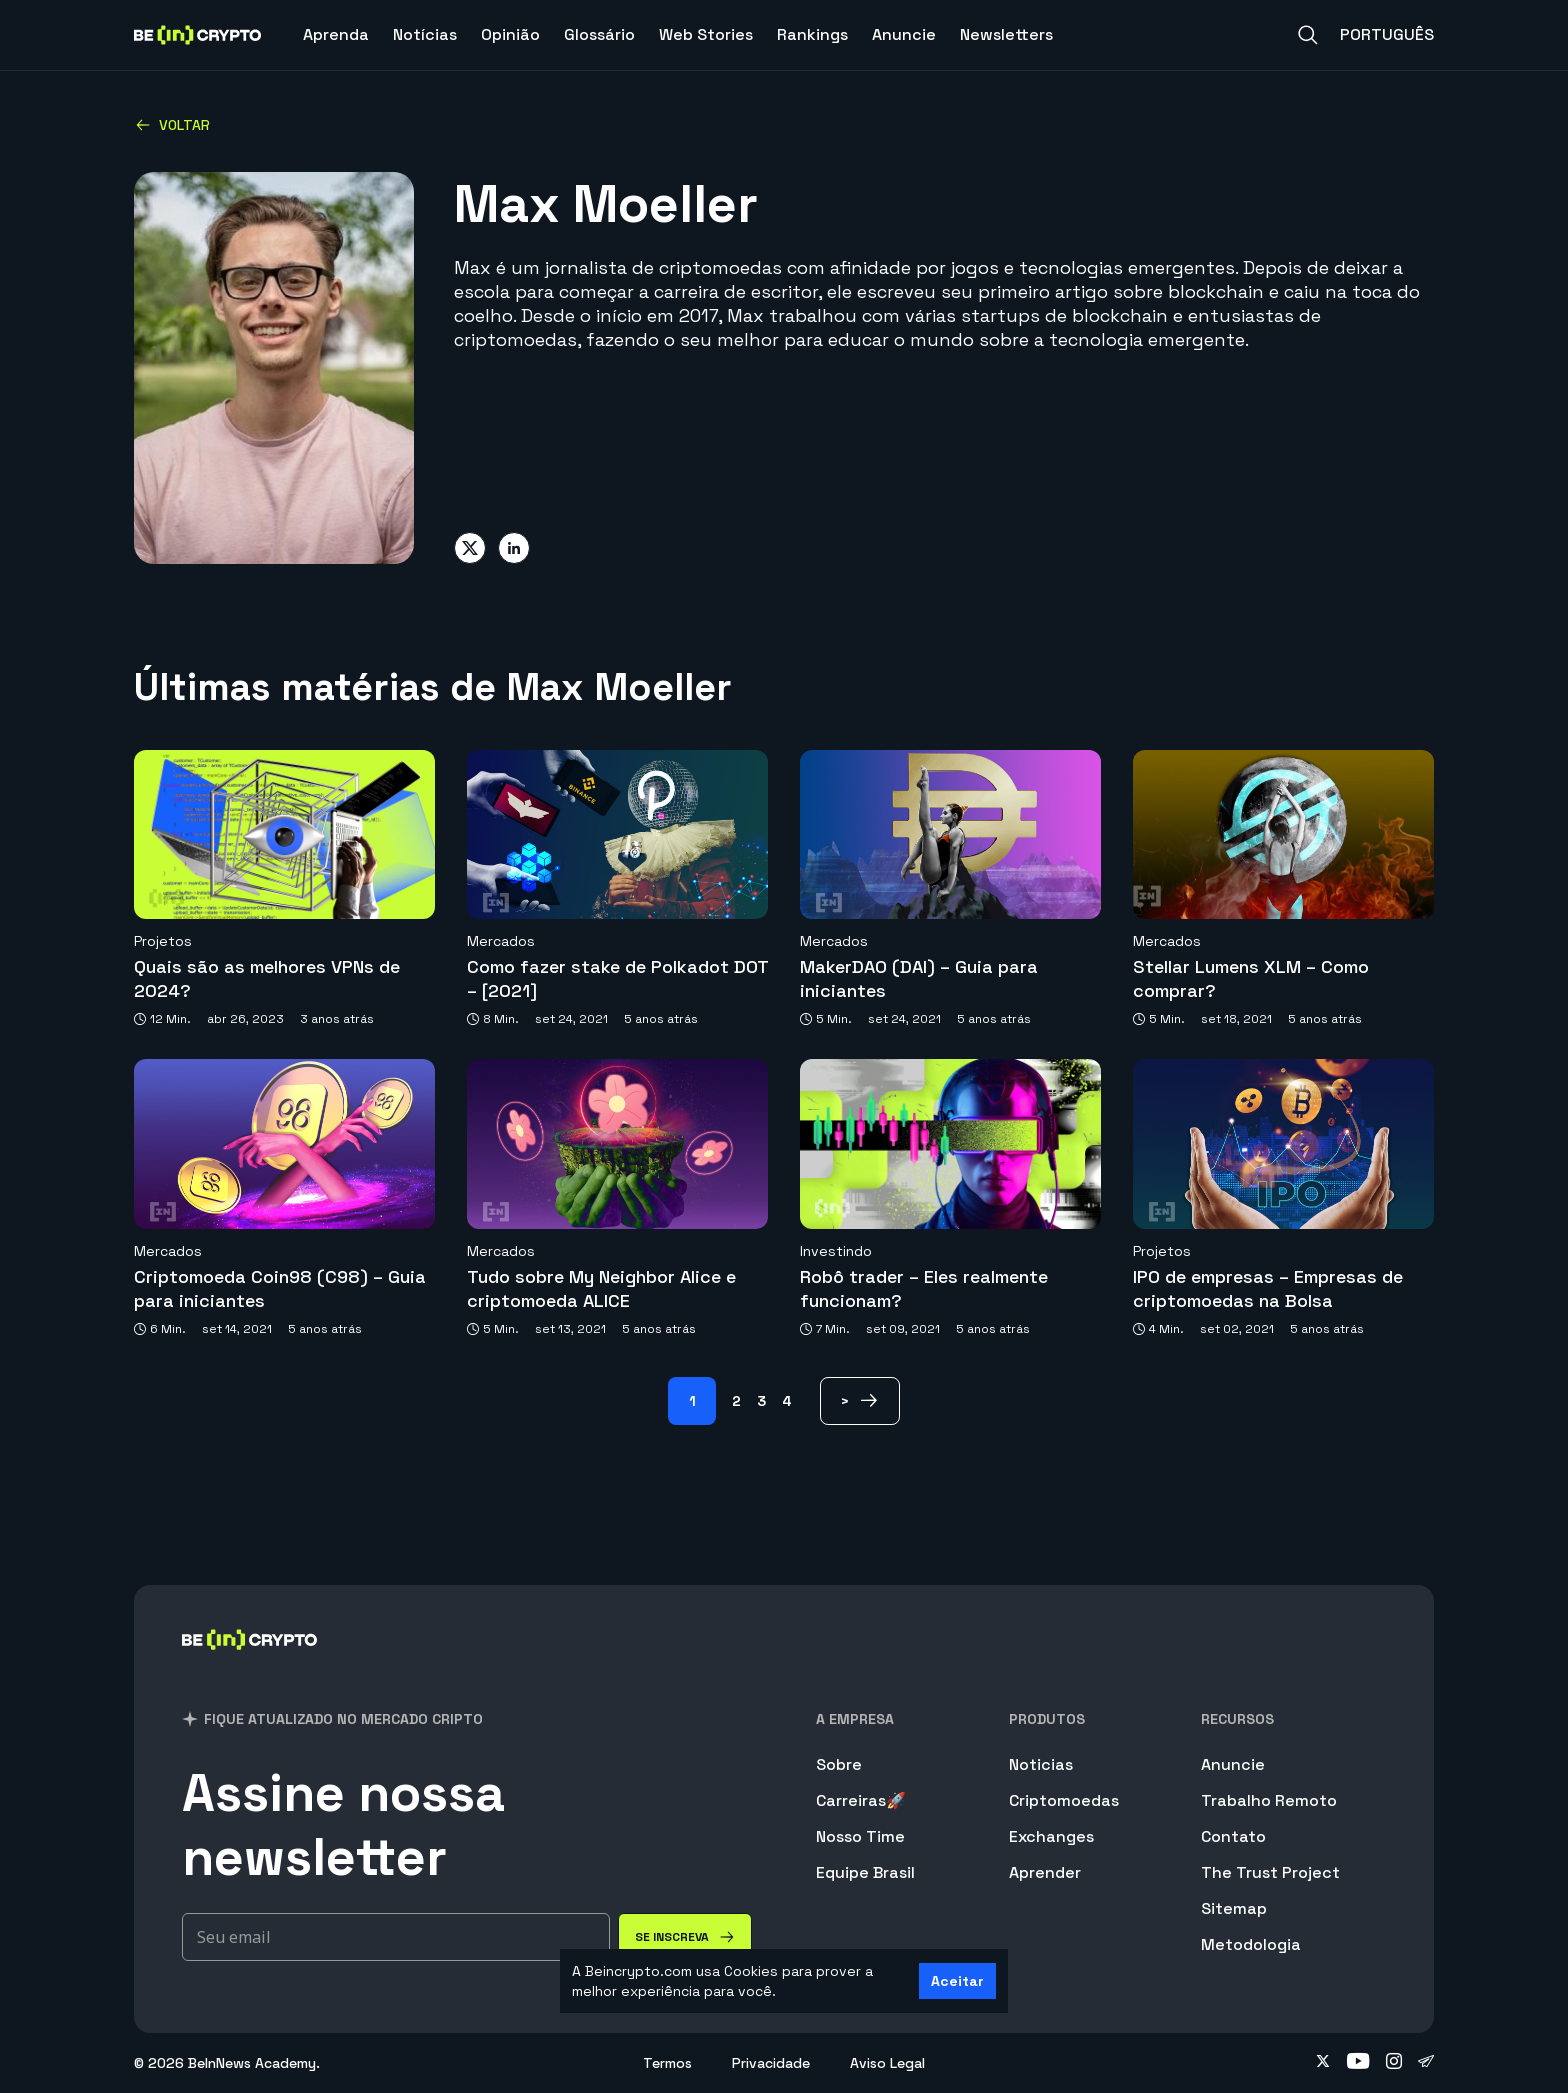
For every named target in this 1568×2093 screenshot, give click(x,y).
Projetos (163, 941)
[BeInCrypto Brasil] (250, 1665)
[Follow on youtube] (1358, 2063)
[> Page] (860, 1401)
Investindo (836, 1251)
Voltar (172, 125)
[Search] (1308, 35)
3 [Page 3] (761, 1401)
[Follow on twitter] (1323, 2063)
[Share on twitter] (470, 548)
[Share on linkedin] (514, 548)
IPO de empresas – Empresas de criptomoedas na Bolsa (1268, 1288)
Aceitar (957, 1981)
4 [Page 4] (787, 1401)
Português (1387, 34)
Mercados (501, 941)
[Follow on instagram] (1394, 2063)
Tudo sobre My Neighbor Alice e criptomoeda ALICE (601, 1288)
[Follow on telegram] (1426, 2063)
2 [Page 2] (736, 1401)
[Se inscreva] (685, 1937)
